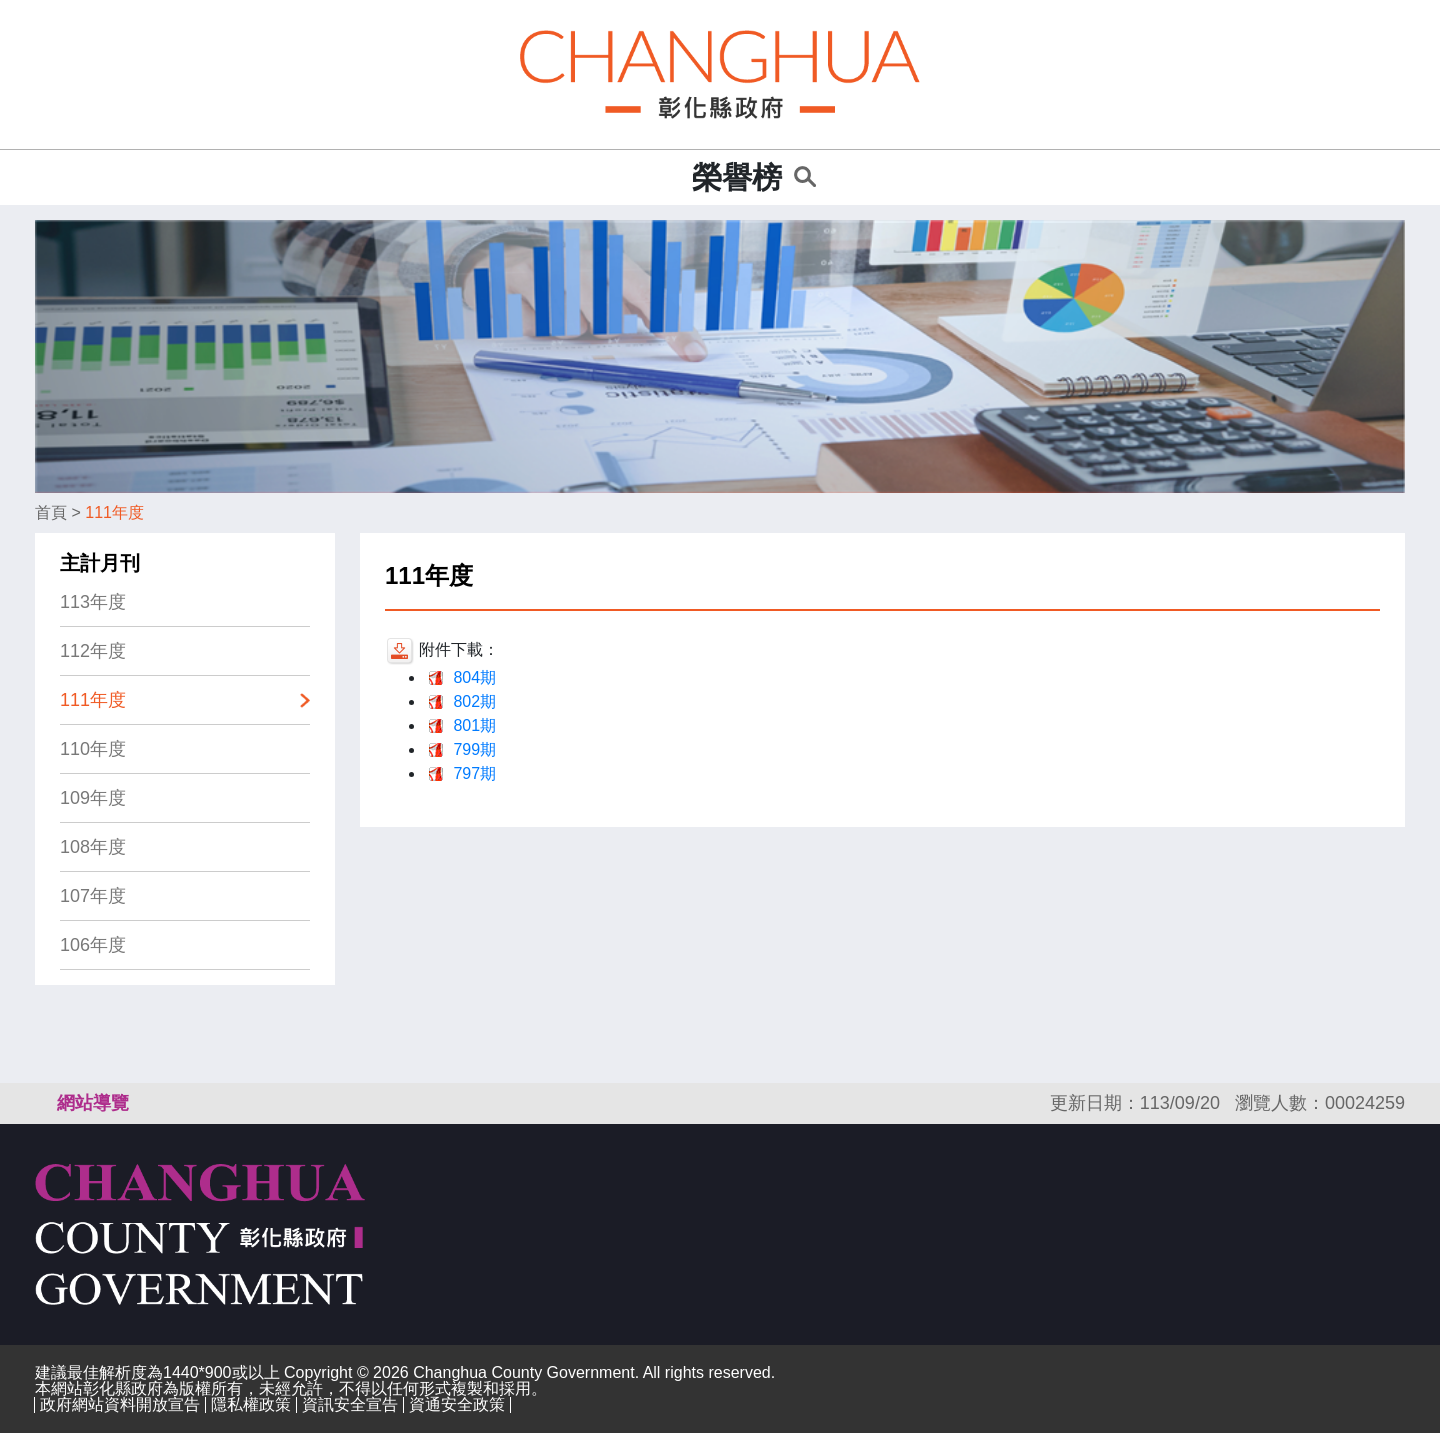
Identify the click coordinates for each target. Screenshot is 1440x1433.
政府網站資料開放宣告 (120, 1404)
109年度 (93, 798)
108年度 (93, 847)
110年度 (93, 749)
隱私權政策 (251, 1404)
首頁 (51, 512)
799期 (474, 749)
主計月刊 (100, 563)
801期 (474, 725)
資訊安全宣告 (350, 1404)
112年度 (93, 651)
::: (670, 177)
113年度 (93, 602)
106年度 (93, 945)
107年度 (93, 896)
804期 (474, 677)
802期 (474, 701)
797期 (474, 773)
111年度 (114, 512)
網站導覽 (93, 1103)
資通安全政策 (457, 1404)
